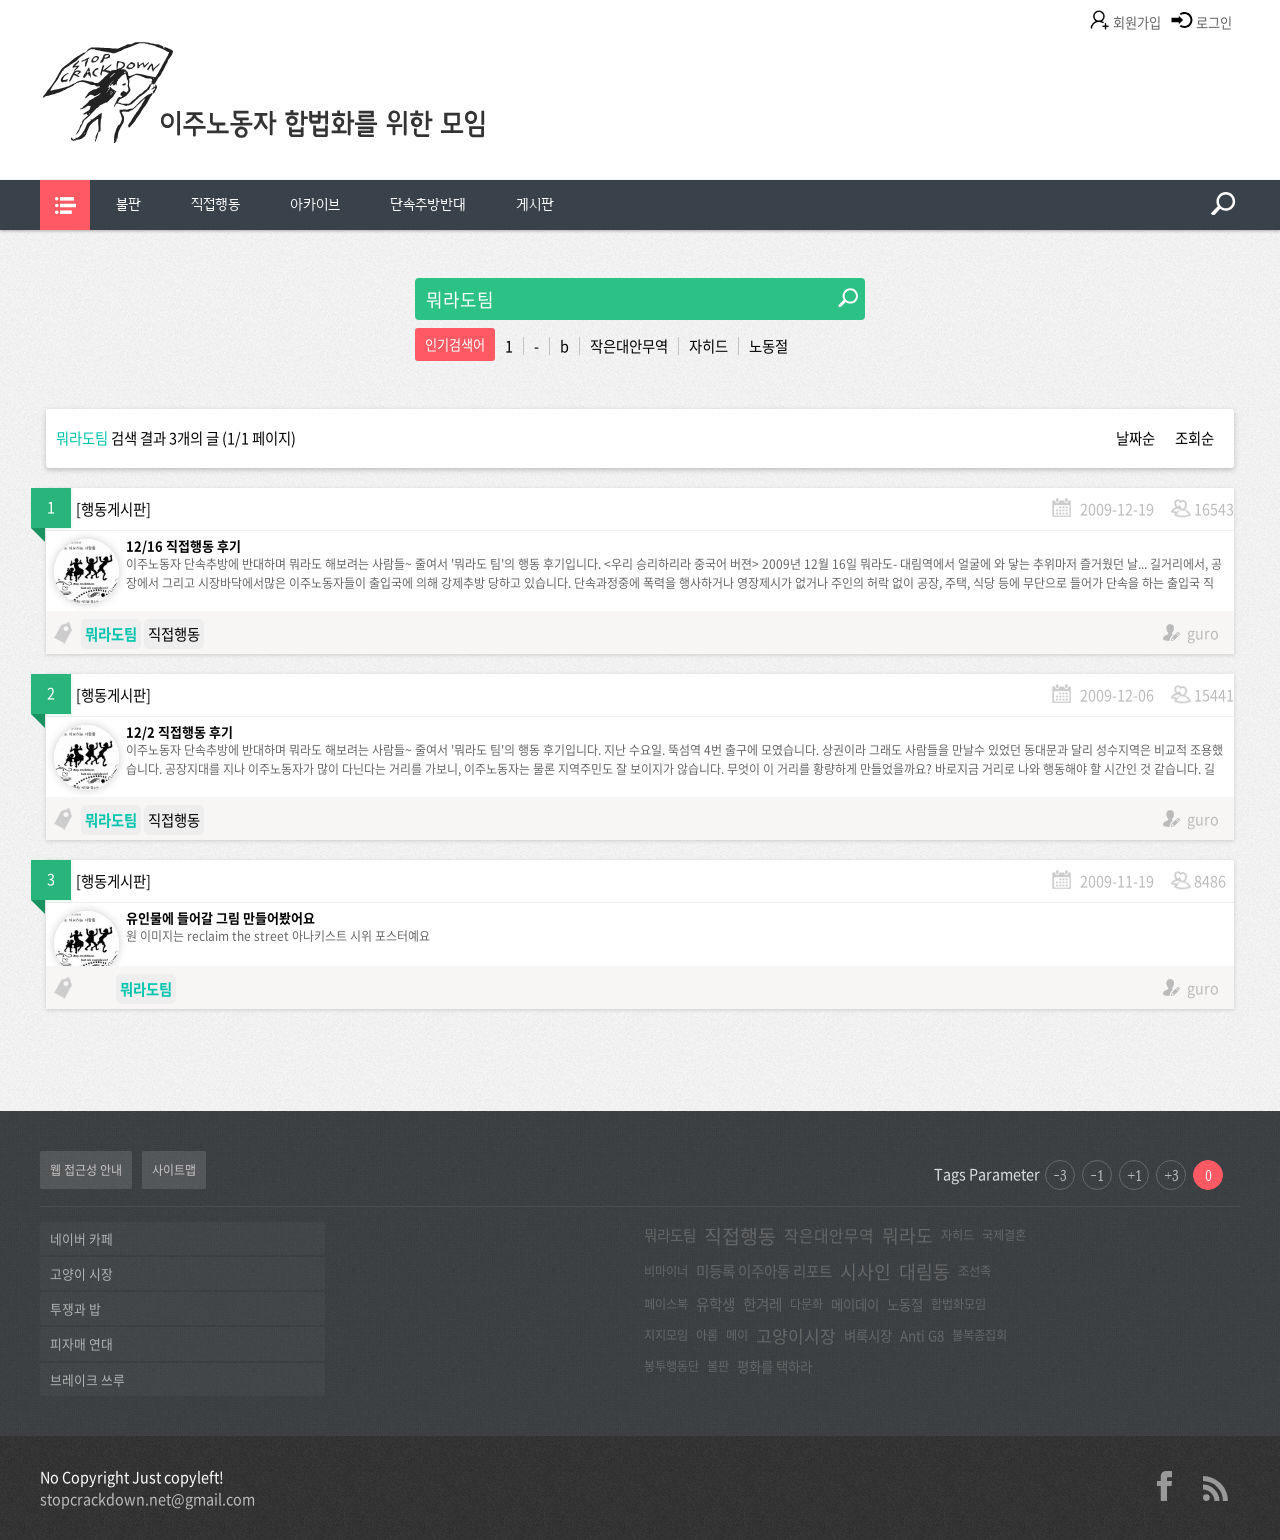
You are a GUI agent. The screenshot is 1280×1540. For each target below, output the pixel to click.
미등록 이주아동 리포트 (764, 1271)
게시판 (535, 204)
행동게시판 (113, 509)
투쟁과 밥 (75, 1308)
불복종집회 (979, 1335)
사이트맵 (174, 1170)
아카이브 (315, 204)
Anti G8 (922, 1335)
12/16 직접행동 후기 (183, 545)
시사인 (865, 1271)
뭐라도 (907, 1235)
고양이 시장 (81, 1273)
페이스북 (666, 1304)
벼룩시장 (868, 1335)
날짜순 (1135, 438)
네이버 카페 (81, 1238)
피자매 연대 (81, 1343)
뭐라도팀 (670, 1235)
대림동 (924, 1271)
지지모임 (666, 1335)
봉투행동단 (671, 1366)
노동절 (768, 346)
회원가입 (1137, 22)
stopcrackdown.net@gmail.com (147, 1499)
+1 (1134, 1175)
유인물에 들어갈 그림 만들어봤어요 (220, 917)
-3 (1060, 1175)
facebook (1172, 1486)
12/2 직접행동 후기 (179, 731)
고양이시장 (796, 1335)
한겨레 (762, 1304)
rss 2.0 (1215, 1486)
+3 (1171, 1175)
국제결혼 (1004, 1235)
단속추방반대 (428, 204)
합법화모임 (958, 1304)
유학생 (715, 1304)
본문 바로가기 (0, 0)
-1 (1097, 1175)
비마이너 (666, 1271)
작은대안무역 (629, 346)
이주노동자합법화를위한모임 (305, 125)
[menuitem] (128, 205)
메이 (737, 1335)
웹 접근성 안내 (86, 1170)
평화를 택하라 (774, 1366)
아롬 (707, 1335)
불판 (128, 204)
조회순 (1194, 438)
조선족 (974, 1271)
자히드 (708, 346)
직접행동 (215, 204)
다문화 (806, 1304)
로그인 (1214, 22)
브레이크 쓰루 (87, 1379)
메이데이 (855, 1304)
